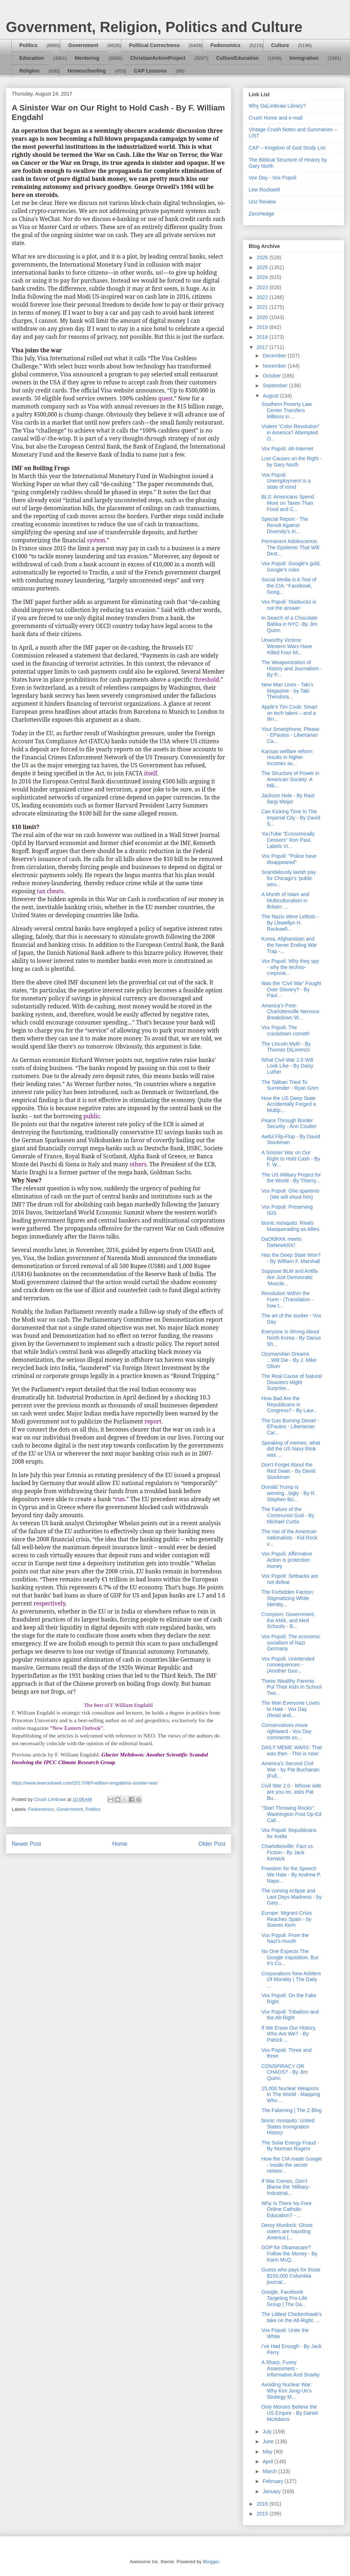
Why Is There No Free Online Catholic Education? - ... (286, 2209)
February (273, 2481)
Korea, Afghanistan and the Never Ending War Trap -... (289, 945)
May (267, 2452)
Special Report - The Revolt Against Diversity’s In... (284, 525)
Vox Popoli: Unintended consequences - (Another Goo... (288, 1665)
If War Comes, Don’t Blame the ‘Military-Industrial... (285, 2187)
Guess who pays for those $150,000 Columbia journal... (290, 2276)
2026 (263, 257)
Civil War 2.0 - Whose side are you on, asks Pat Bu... (291, 1792)
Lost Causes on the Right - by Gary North (291, 462)
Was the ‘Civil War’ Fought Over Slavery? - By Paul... (291, 989)
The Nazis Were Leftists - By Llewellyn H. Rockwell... (290, 923)
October (272, 376)
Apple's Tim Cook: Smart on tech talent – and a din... (289, 713)
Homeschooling (86, 71)
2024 (263, 277)
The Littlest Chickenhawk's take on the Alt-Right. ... (291, 2317)
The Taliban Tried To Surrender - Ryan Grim (290, 1085)
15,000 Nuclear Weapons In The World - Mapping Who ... (290, 2094)
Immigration (304, 58)
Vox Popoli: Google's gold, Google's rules (291, 567)
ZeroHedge (261, 214)
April (268, 2461)
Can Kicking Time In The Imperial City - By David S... (290, 818)
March (270, 2471)
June (268, 2441)
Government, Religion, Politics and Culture (154, 27)
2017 (263, 347)
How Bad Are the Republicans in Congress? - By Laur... (289, 1404)
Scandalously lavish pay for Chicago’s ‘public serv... (288, 878)
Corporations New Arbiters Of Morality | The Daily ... (291, 1980)
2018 (263, 337)
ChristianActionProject (158, 58)
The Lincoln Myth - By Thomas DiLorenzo (286, 1047)
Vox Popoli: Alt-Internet (287, 449)
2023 (263, 287)
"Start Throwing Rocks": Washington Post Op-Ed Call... (291, 1814)
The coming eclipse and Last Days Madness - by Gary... (291, 1897)
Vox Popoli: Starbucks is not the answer (288, 605)
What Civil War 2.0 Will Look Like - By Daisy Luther (287, 1066)
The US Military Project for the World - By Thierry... (291, 1178)
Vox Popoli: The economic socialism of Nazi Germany (290, 1643)
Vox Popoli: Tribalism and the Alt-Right (290, 2015)
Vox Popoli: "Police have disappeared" (288, 859)
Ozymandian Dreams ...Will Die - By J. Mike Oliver (288, 1360)
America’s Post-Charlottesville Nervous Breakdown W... (290, 1012)
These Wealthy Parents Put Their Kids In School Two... (291, 1687)
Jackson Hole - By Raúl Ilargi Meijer (288, 799)
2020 (263, 317)
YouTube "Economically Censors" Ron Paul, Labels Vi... (288, 840)
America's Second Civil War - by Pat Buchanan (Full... (290, 1769)
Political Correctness (154, 45)
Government (83, 45)
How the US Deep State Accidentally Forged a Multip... (288, 1104)
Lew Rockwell (264, 190)
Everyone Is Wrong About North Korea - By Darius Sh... (291, 1338)
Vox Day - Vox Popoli (272, 178)
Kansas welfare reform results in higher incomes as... (286, 757)
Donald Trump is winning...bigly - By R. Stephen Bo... (288, 1493)
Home (120, 1844)
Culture (280, 45)
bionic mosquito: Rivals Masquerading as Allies (290, 1226)
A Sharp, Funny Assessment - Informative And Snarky (290, 2368)
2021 (263, 307)
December (274, 356)
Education (31, 58)
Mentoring (87, 58)
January (272, 2491)
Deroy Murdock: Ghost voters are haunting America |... (286, 2231)
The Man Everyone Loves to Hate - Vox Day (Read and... (290, 1709)
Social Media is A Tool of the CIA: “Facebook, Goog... (288, 586)
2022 (263, 297)
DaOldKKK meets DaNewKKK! (281, 1242)
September (275, 385)
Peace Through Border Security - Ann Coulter (288, 1123)
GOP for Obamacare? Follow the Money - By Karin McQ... (289, 2253)
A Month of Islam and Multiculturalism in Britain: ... (285, 900)
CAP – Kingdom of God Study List (287, 148)
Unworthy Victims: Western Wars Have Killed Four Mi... (286, 646)
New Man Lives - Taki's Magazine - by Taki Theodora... (287, 691)
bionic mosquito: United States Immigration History (288, 2127)
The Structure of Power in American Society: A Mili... (290, 779)
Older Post (211, 1844)
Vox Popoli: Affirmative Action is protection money (286, 1560)
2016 (263, 2504)
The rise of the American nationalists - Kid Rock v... (289, 1538)
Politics (28, 45)
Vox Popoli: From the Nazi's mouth (285, 1938)
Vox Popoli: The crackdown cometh (285, 1030)
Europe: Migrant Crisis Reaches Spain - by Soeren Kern (286, 1919)
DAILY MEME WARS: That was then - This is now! (291, 1750)
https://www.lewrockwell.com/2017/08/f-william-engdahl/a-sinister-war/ (85, 1783)
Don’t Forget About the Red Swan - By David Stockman (288, 1471)
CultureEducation (237, 58)
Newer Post (26, 1844)
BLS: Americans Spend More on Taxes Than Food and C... (287, 503)
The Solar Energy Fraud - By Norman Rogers (290, 2146)
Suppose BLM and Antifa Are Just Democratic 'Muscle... (289, 1277)
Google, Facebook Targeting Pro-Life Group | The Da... (284, 2298)
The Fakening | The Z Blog (291, 2110)
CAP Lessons (150, 71)
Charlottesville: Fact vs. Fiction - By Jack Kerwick (287, 1852)
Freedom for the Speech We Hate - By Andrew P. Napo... (291, 1875)
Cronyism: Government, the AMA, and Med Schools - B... (288, 1620)
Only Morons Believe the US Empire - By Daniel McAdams (289, 2413)
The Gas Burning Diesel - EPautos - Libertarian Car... (290, 1427)
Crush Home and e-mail (276, 118)
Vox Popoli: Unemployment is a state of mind (286, 481)
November (274, 366)
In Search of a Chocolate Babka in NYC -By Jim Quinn (289, 624)
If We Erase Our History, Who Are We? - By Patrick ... (288, 2034)
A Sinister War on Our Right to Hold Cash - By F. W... (290, 1159)
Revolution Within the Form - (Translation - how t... (287, 1299)
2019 (263, 327)
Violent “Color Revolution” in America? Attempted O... (290, 432)
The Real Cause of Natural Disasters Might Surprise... (291, 1382)
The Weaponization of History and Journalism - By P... (291, 668)
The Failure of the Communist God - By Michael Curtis (287, 1515)
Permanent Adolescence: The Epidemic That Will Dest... (290, 547)
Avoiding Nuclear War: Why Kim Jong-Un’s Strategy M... (286, 2391)
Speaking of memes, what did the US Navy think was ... (290, 1449)
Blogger (211, 2561)
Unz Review (262, 202)
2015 (263, 2514)
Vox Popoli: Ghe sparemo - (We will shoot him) (290, 1194)
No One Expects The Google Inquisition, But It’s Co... (289, 1957)
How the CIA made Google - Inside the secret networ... (291, 2165)
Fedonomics (225, 45)
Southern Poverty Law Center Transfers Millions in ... (286, 410)
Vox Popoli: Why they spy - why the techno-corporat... (290, 967)
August (271, 396)
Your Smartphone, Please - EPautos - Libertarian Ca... (290, 735)
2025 (263, 267)
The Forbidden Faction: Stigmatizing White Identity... (287, 1598)
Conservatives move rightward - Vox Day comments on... (286, 1731)
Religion (29, 71)
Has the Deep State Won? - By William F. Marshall (290, 1258)
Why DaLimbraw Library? (277, 106)
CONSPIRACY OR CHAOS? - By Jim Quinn (284, 2072)
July (267, 2431)
